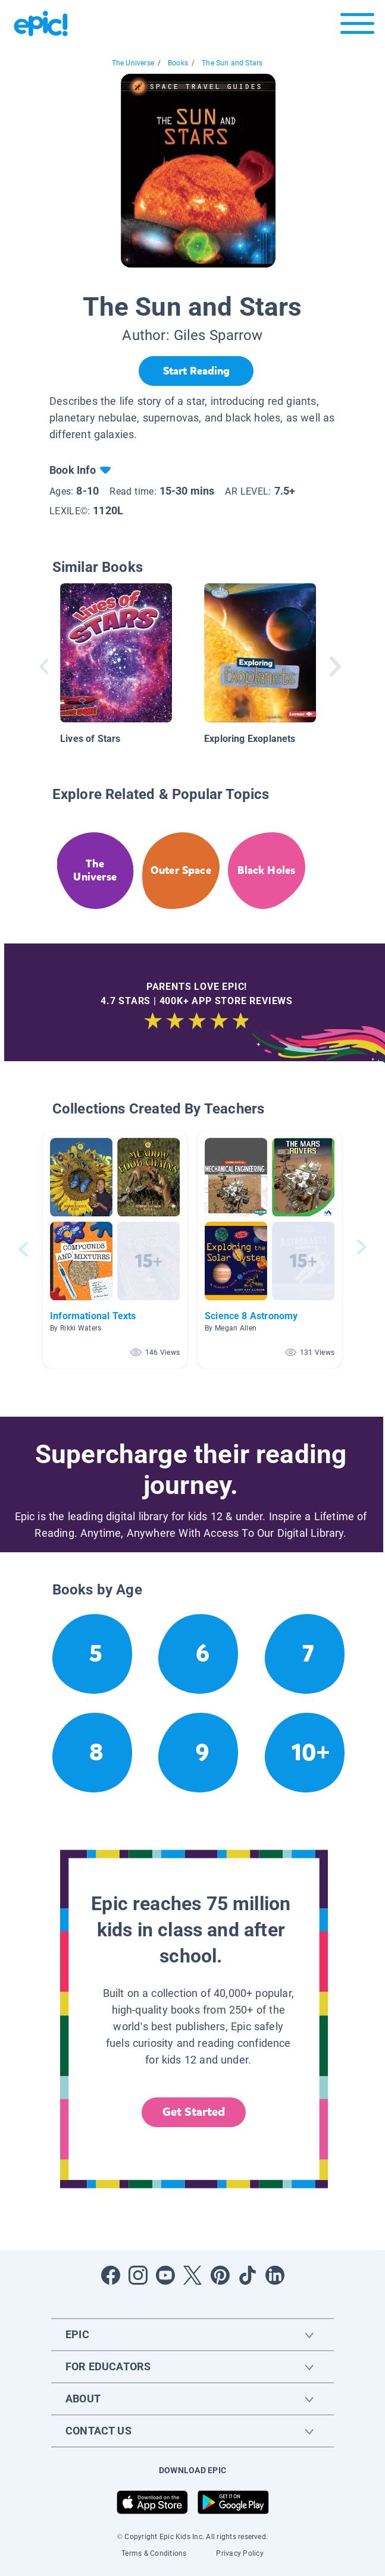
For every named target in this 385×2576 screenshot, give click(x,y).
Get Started (194, 2112)
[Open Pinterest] (220, 2275)
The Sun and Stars (232, 63)
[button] (114, 1249)
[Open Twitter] (192, 2275)
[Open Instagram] (138, 2275)
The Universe (133, 63)
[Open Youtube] (165, 2275)
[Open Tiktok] (247, 2275)
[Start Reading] (196, 371)
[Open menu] (357, 26)
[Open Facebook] (110, 2275)
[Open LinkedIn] (274, 2275)
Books (178, 63)
